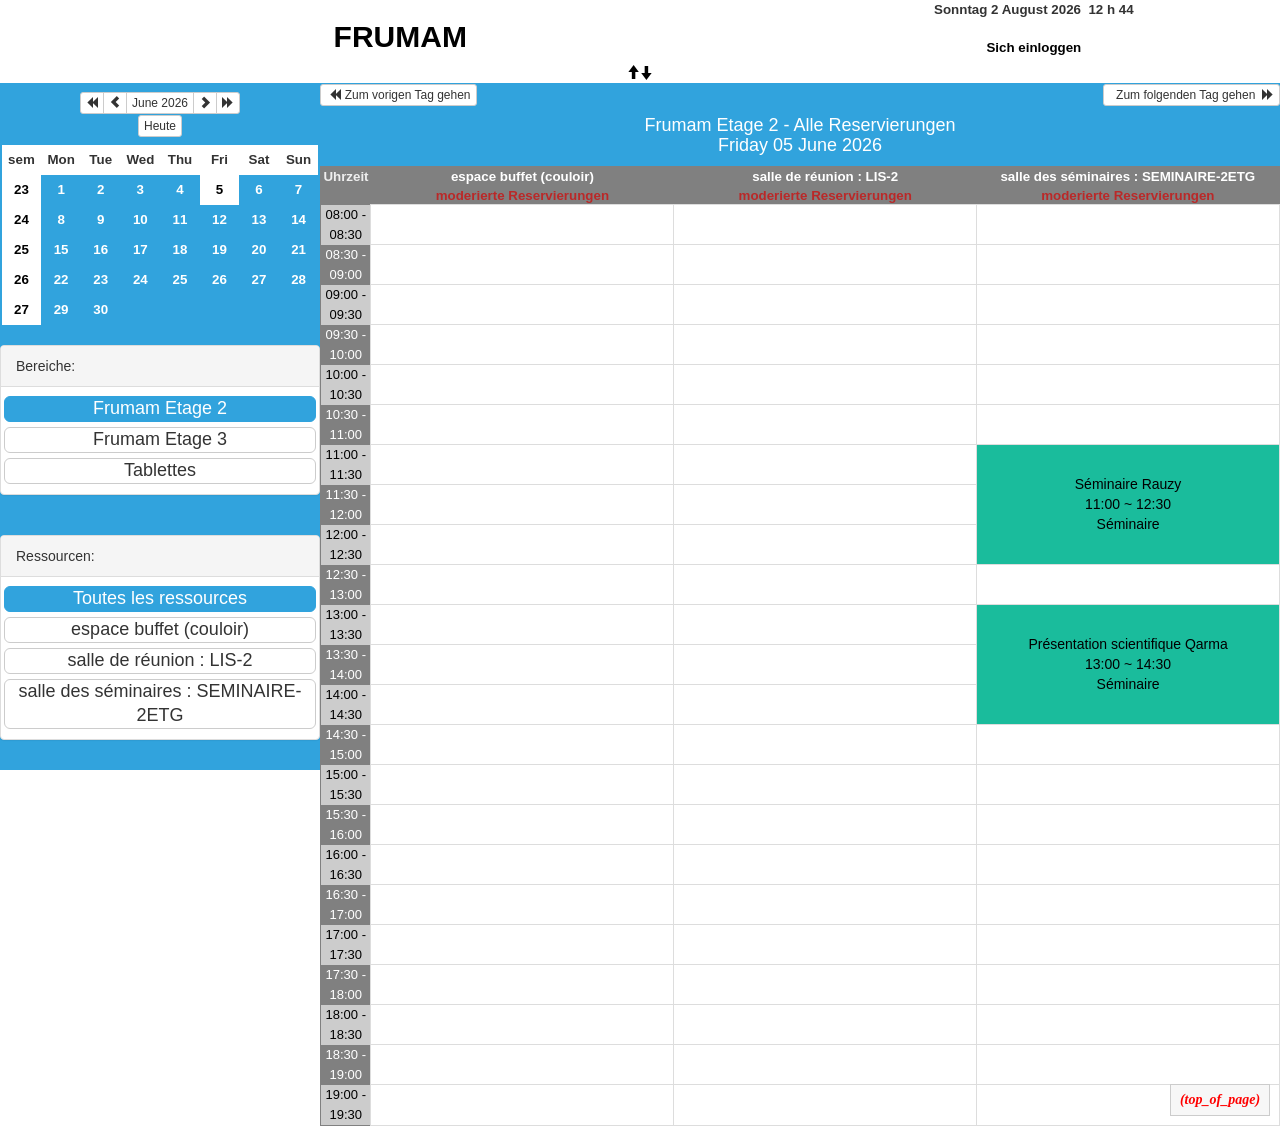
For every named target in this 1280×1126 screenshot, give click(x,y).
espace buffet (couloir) (522, 176)
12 (219, 219)
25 (21, 249)
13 (259, 219)
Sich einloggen (1033, 47)
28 (298, 279)
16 (100, 249)
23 (21, 189)
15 (61, 249)
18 (180, 249)
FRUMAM (400, 36)
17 (140, 249)
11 (180, 219)
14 (298, 219)
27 (259, 279)
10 (140, 219)
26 (21, 279)
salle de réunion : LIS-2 (825, 176)
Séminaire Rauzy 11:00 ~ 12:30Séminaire (1128, 504)
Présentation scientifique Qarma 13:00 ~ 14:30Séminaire (1127, 664)
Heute (160, 126)
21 (298, 249)
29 (61, 309)
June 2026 (160, 103)
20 (259, 249)
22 (61, 279)
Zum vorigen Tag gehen (398, 95)
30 (100, 309)
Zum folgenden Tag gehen (1191, 95)
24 (21, 219)
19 (219, 249)
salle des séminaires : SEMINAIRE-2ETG (1127, 176)
